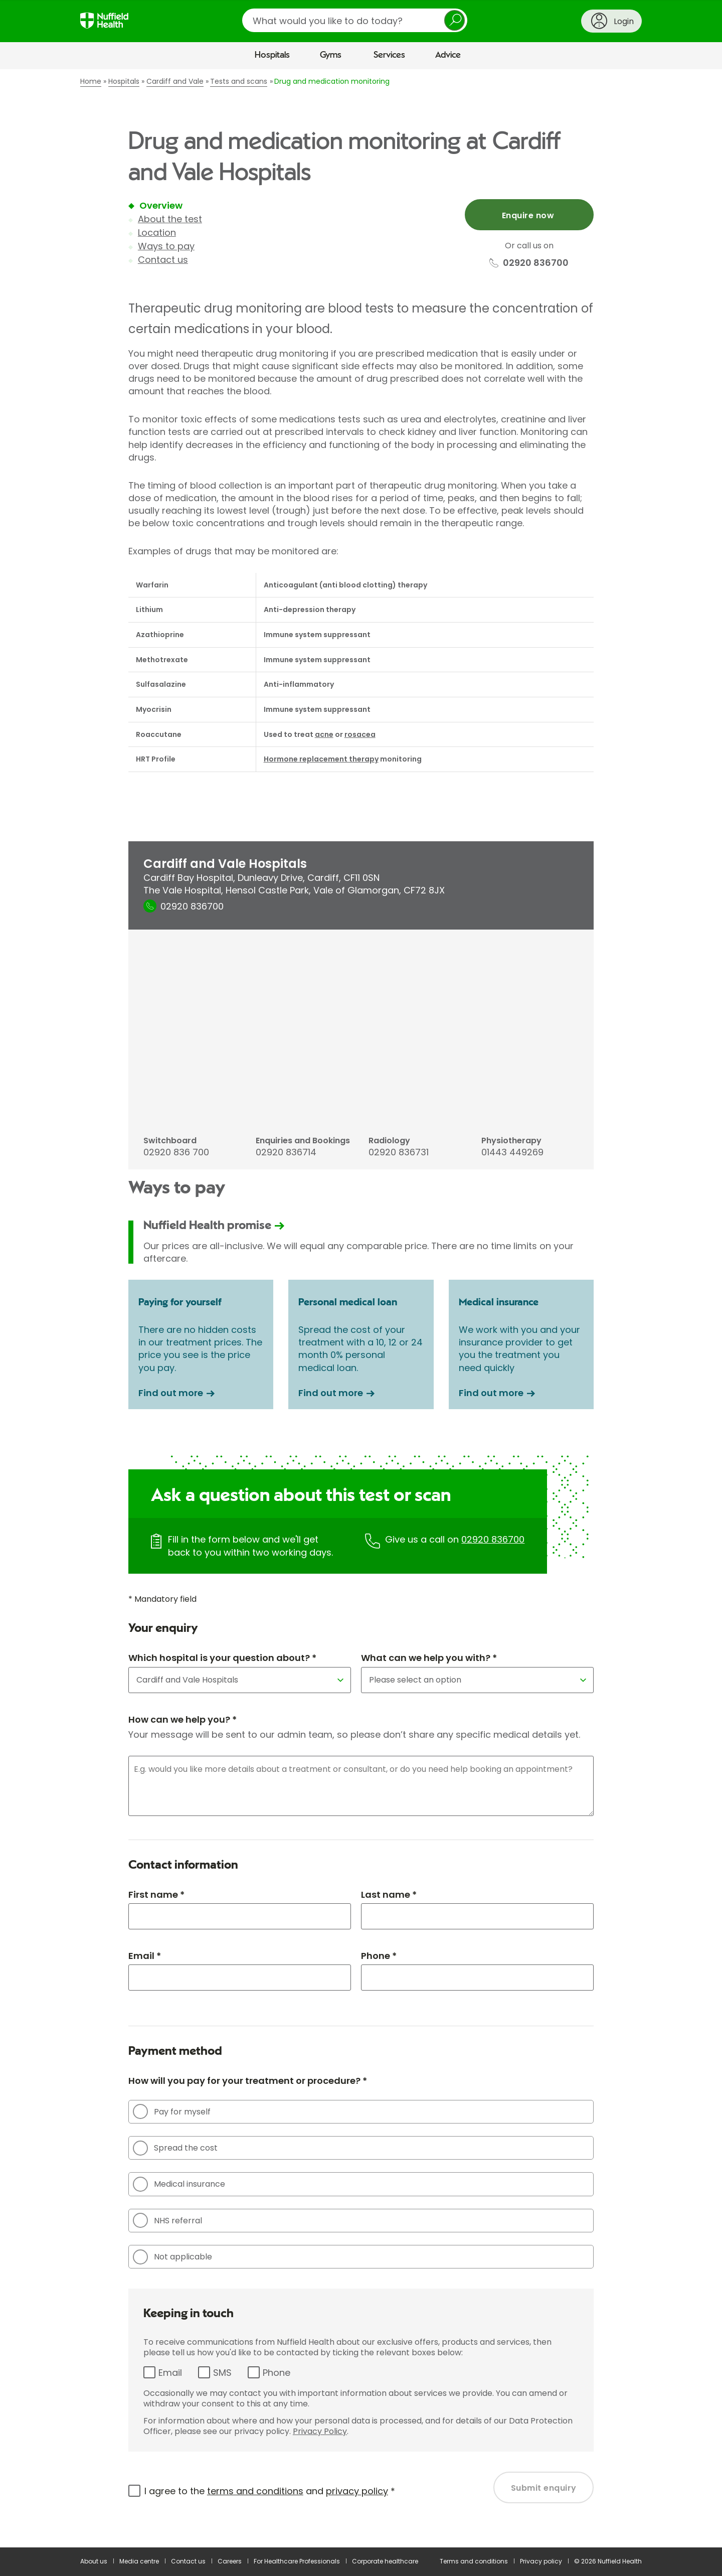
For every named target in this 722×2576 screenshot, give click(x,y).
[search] (354, 20)
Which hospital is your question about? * (222, 1657)
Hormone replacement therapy (321, 759)
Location (157, 232)
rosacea (360, 734)
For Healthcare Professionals (297, 2561)
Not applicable (172, 2256)
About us (93, 2561)
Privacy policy (541, 2561)
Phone (276, 2372)
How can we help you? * (182, 1719)
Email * (144, 1955)
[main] (361, 1308)
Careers (230, 2561)
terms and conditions (255, 2491)
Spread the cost (175, 2148)
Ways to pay (166, 246)
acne (324, 734)
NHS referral (167, 2220)
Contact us (163, 259)
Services (389, 55)
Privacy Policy (320, 2431)
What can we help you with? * (429, 1657)
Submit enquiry (544, 2488)
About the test (170, 219)
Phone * (379, 1955)
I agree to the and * (269, 2491)
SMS (222, 2372)
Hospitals (272, 55)
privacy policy (357, 2491)
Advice (448, 55)
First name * (156, 1894)
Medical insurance (179, 2184)
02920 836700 (492, 1539)
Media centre (139, 2561)
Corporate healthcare (385, 2561)
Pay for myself (172, 2111)
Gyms (330, 55)
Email (170, 2372)
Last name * (389, 1894)
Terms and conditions (474, 2561)
